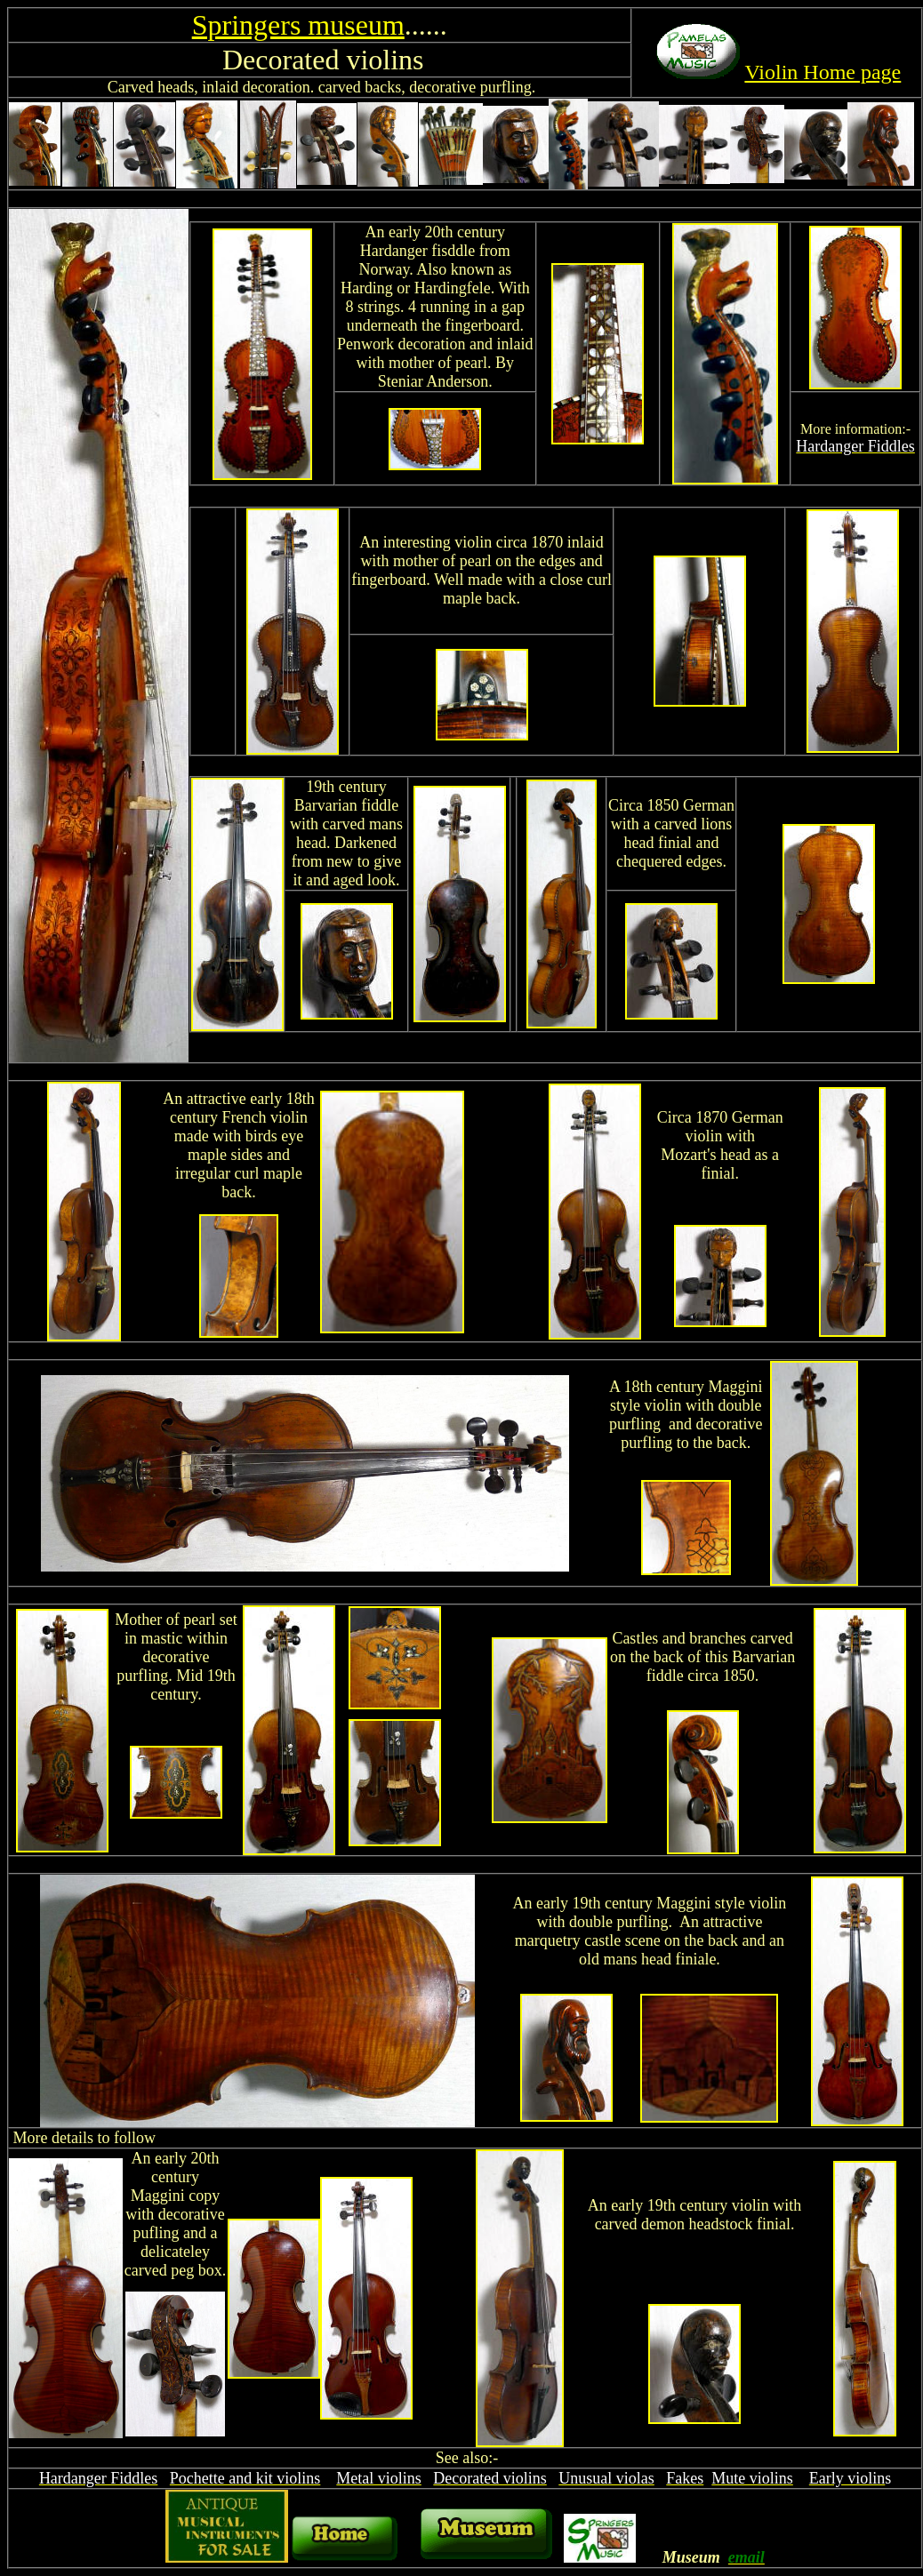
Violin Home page (822, 72)
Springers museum (298, 25)
